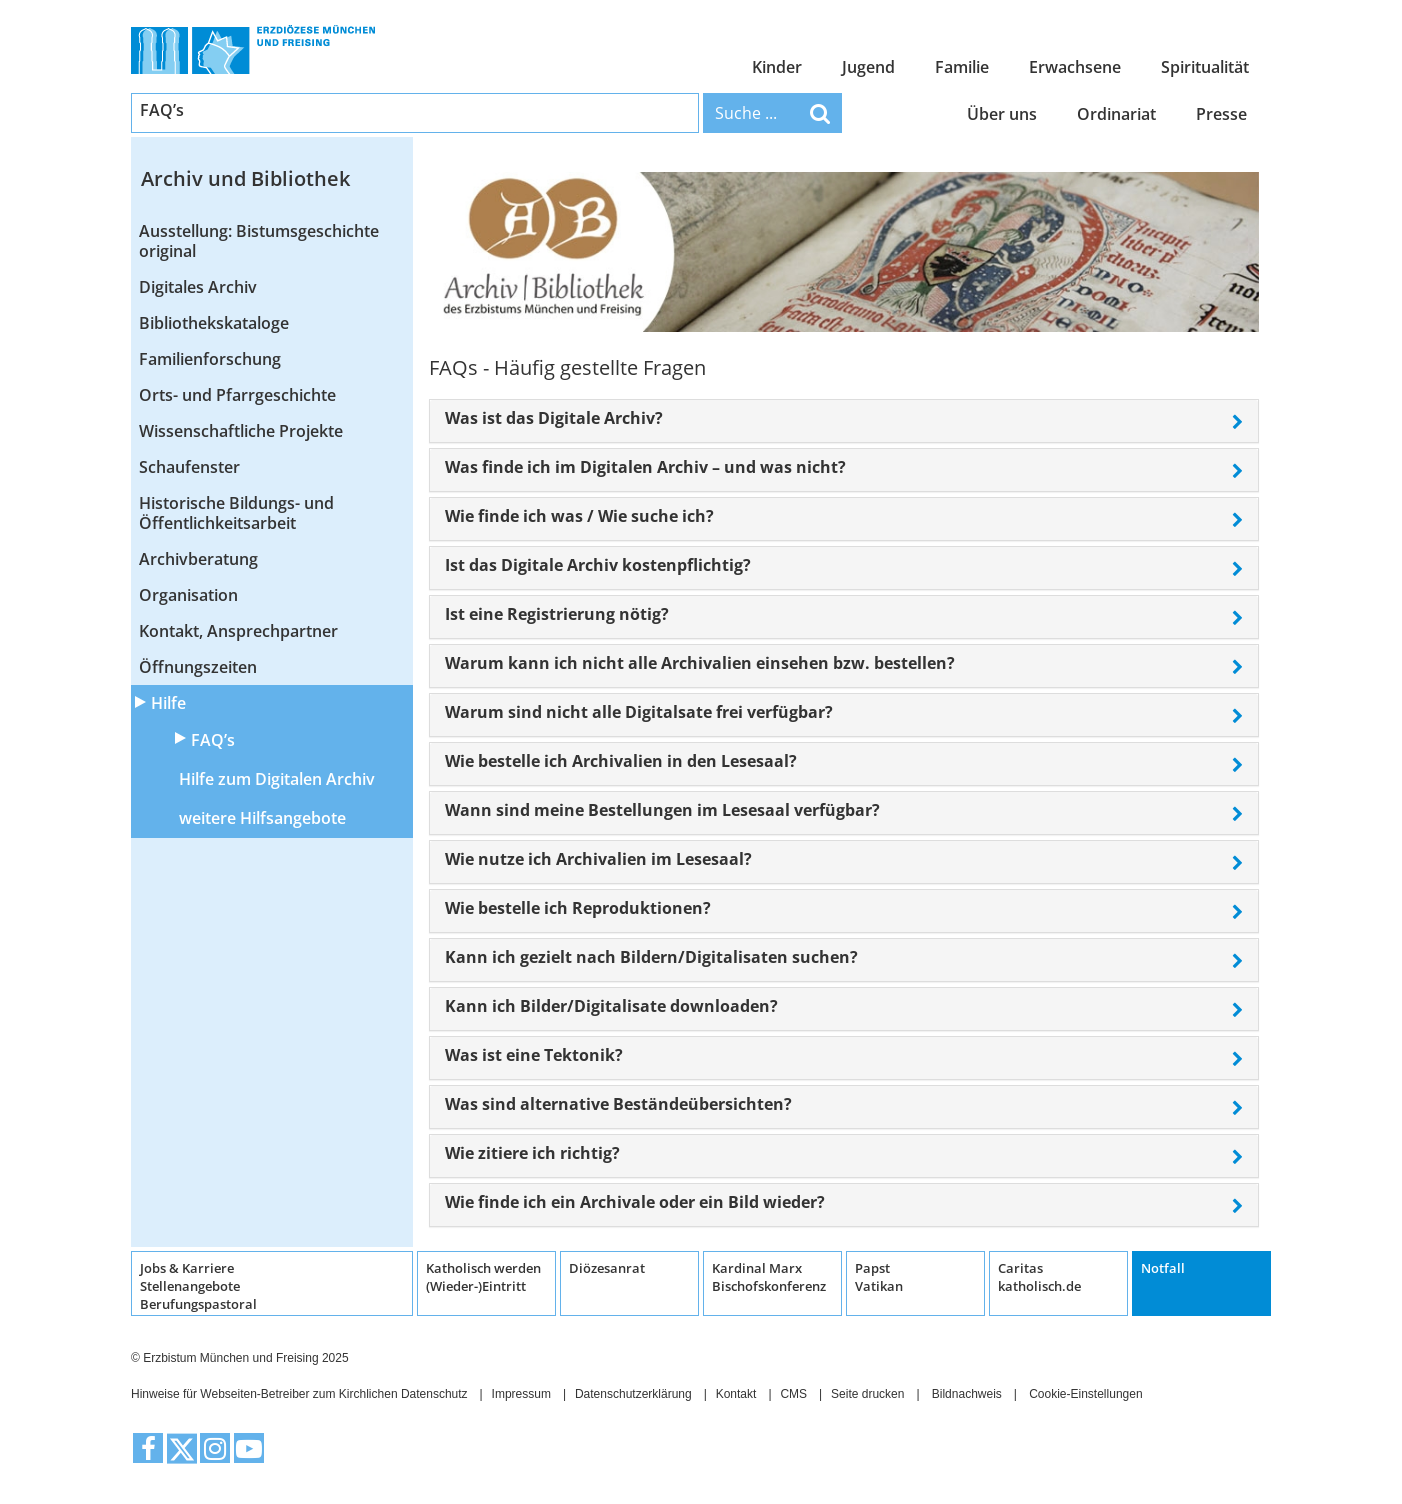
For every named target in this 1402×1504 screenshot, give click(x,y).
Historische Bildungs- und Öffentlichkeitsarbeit (236, 513)
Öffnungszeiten (198, 667)
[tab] (844, 421)
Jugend (868, 67)
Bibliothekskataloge (214, 323)
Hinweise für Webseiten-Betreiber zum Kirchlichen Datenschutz (299, 1394)
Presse (1221, 114)
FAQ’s (213, 740)
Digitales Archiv (198, 287)
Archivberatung (198, 559)
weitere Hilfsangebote (262, 818)
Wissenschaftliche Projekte (241, 431)
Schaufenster (189, 467)
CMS (793, 1394)
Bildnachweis (967, 1394)
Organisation (188, 595)
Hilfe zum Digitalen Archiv (277, 779)
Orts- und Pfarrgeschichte (237, 395)
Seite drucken (867, 1394)
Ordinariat (1116, 114)
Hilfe (168, 703)
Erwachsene (1075, 67)
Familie (962, 67)
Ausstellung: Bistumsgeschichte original (259, 241)
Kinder (777, 67)
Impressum (521, 1394)
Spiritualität (1205, 67)
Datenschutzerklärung (633, 1394)
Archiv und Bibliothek (245, 178)
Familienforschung (210, 359)
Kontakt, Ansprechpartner (238, 631)
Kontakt (736, 1394)
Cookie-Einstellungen (1085, 1394)
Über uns (1002, 114)
